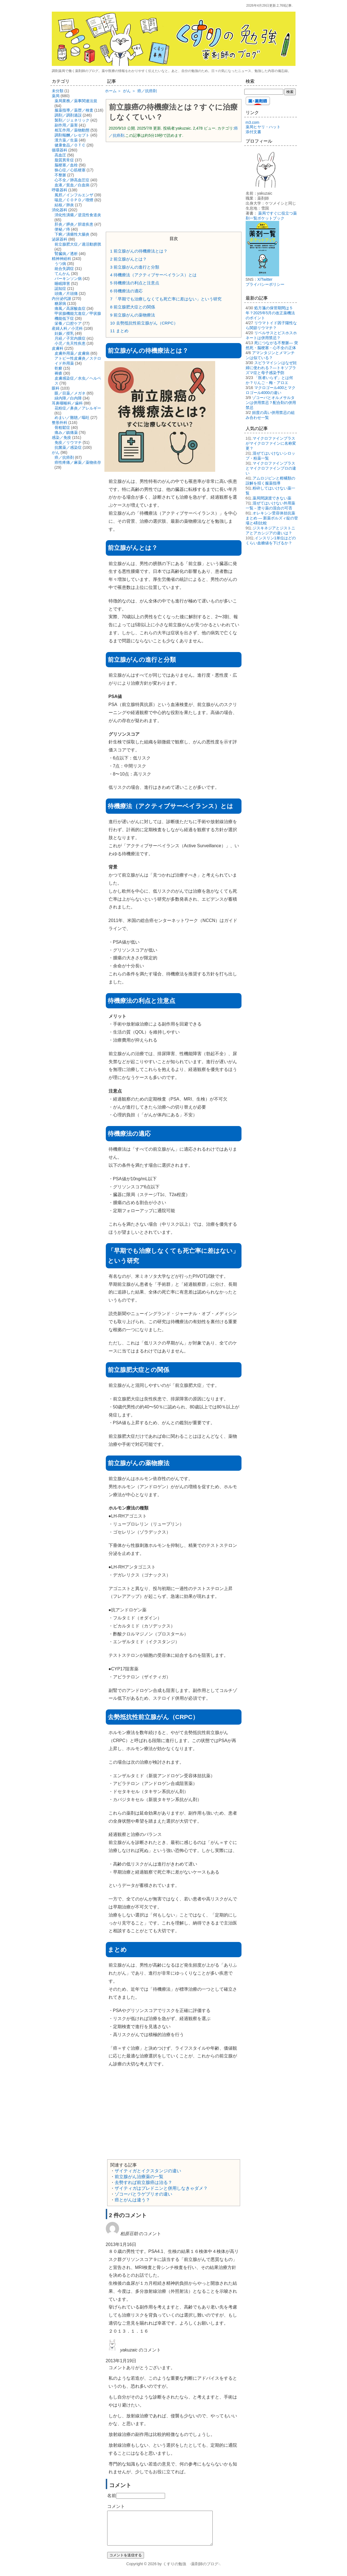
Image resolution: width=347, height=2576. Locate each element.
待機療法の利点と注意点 (135, 282)
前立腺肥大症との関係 (132, 307)
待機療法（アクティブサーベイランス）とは (153, 274)
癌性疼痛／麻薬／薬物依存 (78, 462)
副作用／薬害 (66, 125)
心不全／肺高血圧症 (72, 180)
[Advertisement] (173, 186)
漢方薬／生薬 (66, 140)
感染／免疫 (61, 437)
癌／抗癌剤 (64, 457)
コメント (116, 2506)
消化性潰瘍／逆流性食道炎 (78, 215)
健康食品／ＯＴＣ (70, 145)
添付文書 (253, 132)
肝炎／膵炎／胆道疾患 (74, 224)
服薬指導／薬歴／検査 (74, 110)
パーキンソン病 (68, 278)
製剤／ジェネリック (72, 120)
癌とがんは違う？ (132, 2200)
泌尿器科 (59, 239)
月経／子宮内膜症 (70, 338)
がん (56, 452)
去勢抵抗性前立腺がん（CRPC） (144, 323)
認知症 (60, 288)
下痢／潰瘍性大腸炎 (72, 234)
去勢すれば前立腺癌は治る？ (143, 2182)
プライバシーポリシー (265, 284)
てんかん (62, 273)
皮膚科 (57, 348)
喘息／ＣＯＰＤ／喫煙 (74, 200)
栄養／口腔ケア (68, 323)
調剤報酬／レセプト (72, 135)
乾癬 (58, 368)
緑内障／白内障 (68, 398)
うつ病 (60, 263)
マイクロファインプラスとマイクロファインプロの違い (271, 468)
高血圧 (60, 155)
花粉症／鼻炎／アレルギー (78, 408)
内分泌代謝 (61, 298)
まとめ (119, 330)
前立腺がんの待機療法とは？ (139, 251)
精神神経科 (61, 258)
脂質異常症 (64, 160)
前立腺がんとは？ (128, 259)
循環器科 (59, 150)
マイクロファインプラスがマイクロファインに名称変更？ (271, 443)
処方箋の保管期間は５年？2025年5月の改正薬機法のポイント (270, 313)
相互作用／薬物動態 (72, 130)
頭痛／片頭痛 (66, 293)
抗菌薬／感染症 (68, 447)
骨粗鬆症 (62, 427)
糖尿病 (60, 303)
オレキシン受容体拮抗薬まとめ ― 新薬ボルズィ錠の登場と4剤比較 (272, 518)
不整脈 (60, 175)
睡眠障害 (62, 283)
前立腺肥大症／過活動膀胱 (78, 244)
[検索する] (263, 92)
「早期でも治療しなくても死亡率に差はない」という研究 (166, 299)
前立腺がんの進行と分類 (135, 267)
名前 (111, 2495)
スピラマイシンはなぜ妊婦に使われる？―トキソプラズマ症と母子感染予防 (271, 367)
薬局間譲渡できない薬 (272, 498)
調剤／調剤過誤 (68, 115)
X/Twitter (264, 279)
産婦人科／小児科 (67, 328)
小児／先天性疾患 (70, 343)
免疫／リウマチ (68, 442)
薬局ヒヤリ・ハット (263, 127)
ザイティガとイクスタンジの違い (148, 2170)
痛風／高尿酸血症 (70, 308)
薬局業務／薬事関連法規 (76, 101)
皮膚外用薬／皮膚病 (72, 353)
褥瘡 (58, 373)
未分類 (57, 91)
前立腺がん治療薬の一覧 (139, 2176)
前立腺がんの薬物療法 (132, 315)
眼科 (56, 388)
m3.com (252, 122)
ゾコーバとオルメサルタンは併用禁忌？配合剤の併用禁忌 (271, 402)
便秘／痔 (62, 229)
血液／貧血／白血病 (72, 185)
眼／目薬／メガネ (70, 393)
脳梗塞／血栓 (66, 165)
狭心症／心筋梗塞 (70, 170)
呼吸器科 (59, 190)
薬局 (56, 96)
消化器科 (59, 210)
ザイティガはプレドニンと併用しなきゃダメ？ (161, 2188)
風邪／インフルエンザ (74, 195)
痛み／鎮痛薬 (66, 432)
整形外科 (59, 422)
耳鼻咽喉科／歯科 (67, 403)
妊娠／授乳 (64, 333)
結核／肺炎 (64, 205)
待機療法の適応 (126, 290)
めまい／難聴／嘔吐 (72, 417)
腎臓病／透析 (66, 253)
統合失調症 (64, 268)
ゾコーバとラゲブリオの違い (143, 2194)
